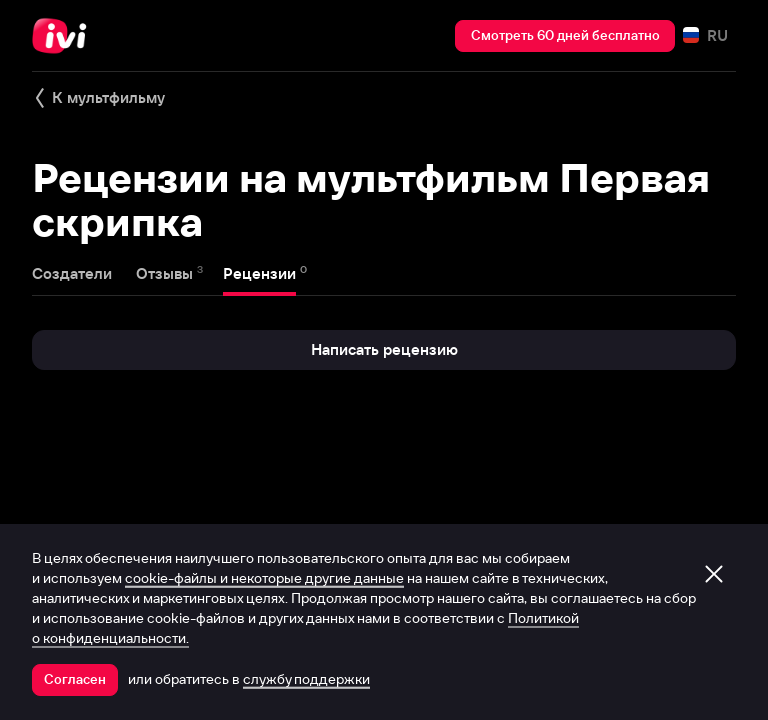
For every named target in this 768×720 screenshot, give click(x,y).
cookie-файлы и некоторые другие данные (264, 578)
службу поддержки (306, 679)
